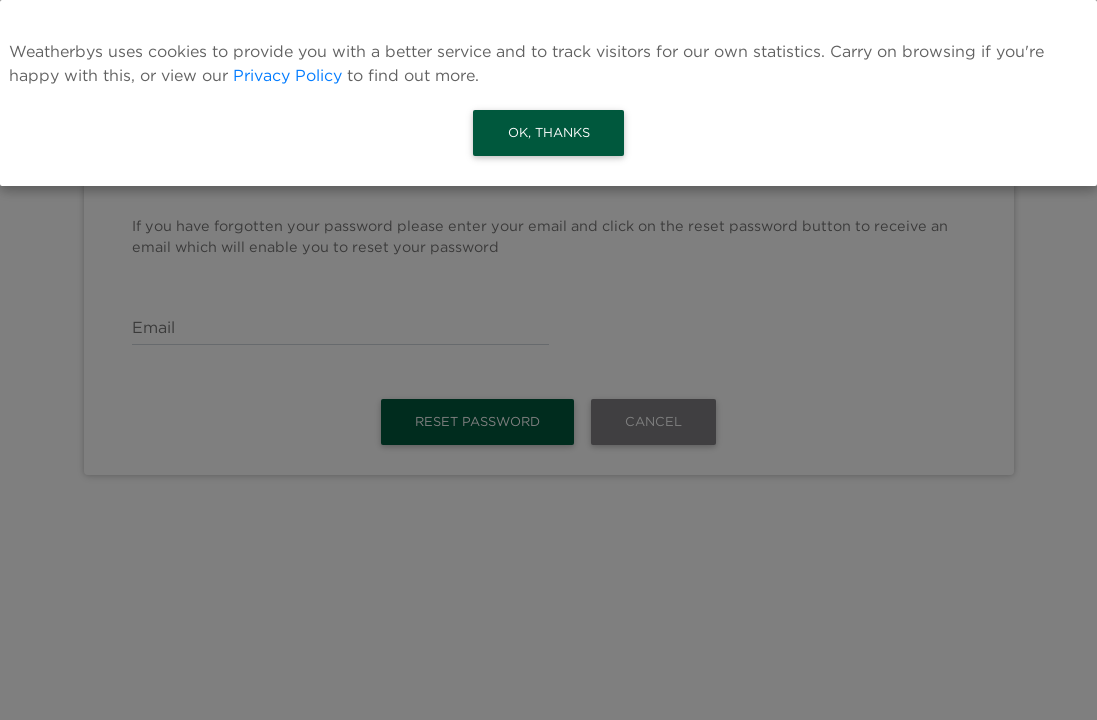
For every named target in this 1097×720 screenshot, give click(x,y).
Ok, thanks (549, 132)
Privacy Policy (287, 75)
